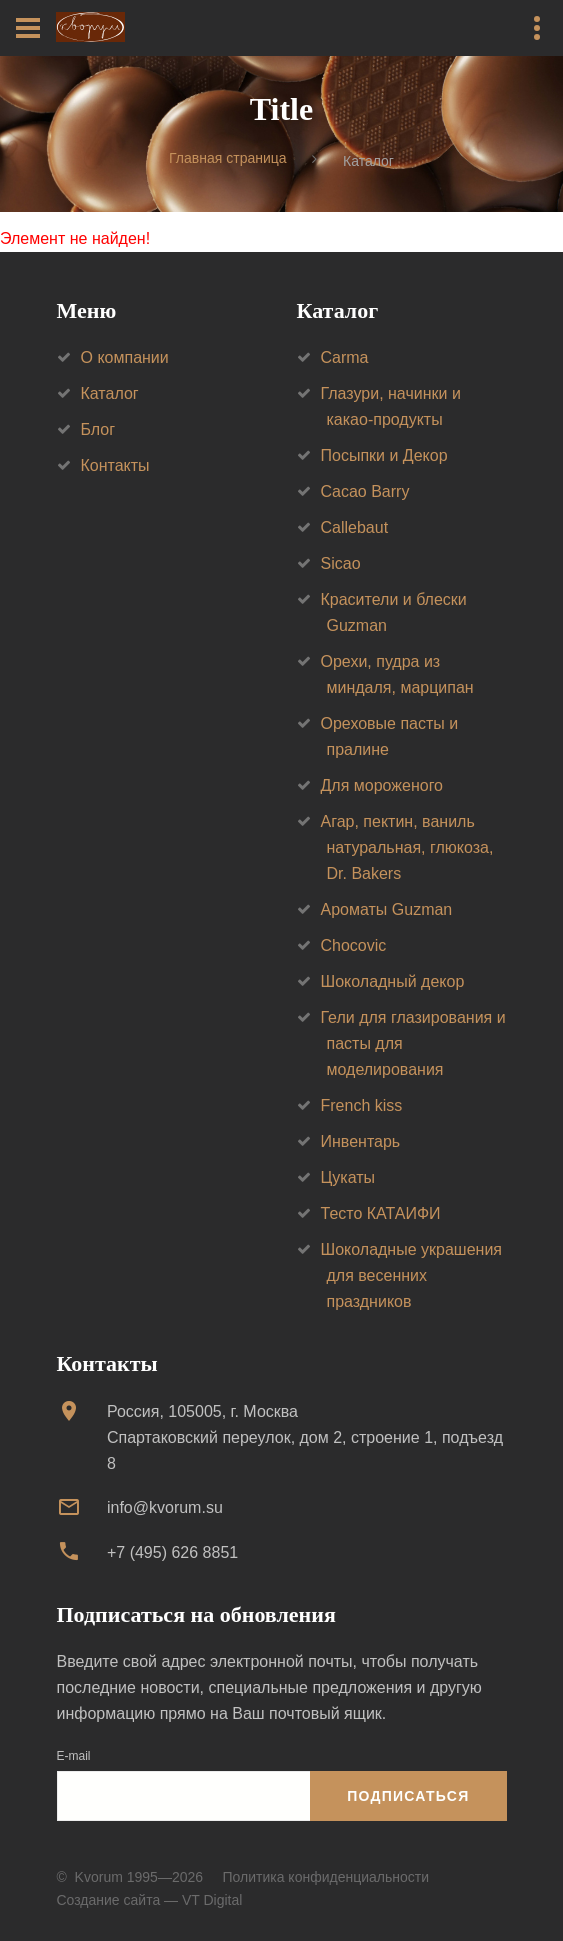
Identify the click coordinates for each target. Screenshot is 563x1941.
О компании (125, 357)
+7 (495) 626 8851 (172, 1552)
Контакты (115, 465)
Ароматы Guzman (387, 909)
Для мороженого (382, 785)
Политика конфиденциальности (325, 1877)
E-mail (74, 1756)
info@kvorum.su (165, 1507)
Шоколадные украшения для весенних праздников (412, 1275)
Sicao (341, 563)
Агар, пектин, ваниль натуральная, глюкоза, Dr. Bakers (407, 847)
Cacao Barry (365, 491)
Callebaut (355, 527)
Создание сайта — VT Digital (150, 1900)
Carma (345, 357)
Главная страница (228, 159)
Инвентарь (361, 1141)
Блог (98, 429)
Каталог (110, 393)
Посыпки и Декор (384, 455)
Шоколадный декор (393, 981)
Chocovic (354, 945)
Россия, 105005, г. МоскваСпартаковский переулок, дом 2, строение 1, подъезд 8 (305, 1437)
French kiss (362, 1105)
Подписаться (408, 1796)
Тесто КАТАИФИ (381, 1213)
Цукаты (348, 1177)
